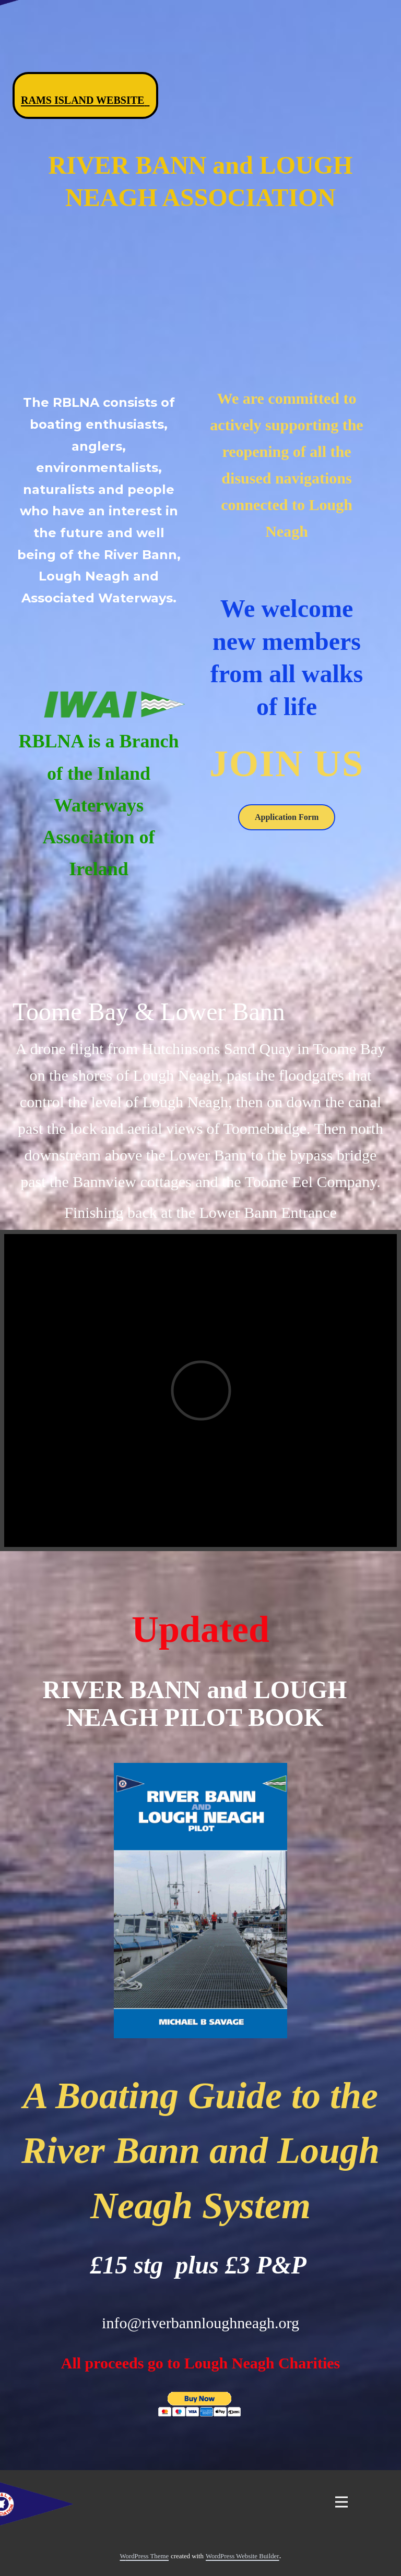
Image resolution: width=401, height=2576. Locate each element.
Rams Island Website (85, 100)
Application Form (287, 817)
